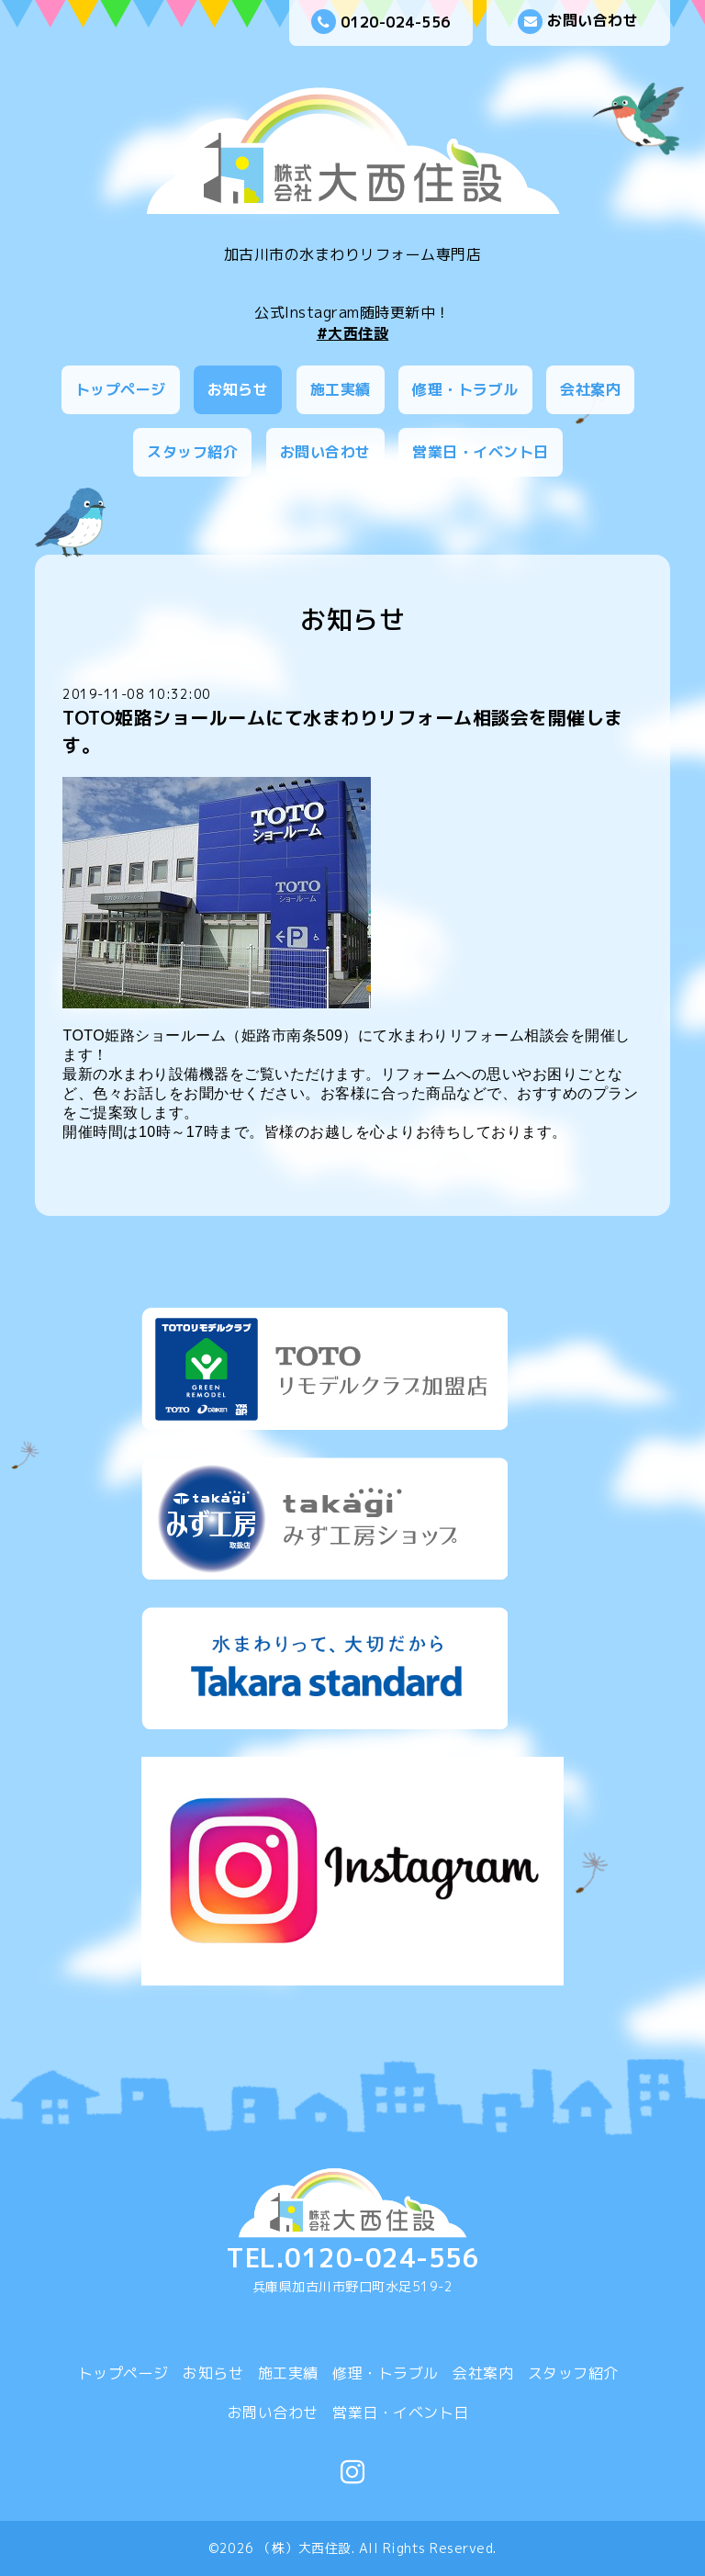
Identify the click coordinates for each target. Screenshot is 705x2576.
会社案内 (590, 389)
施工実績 (340, 389)
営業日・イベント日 (480, 452)
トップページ (120, 389)
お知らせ (237, 389)
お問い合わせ (578, 21)
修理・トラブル (465, 389)
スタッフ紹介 (192, 452)
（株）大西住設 (305, 2548)
